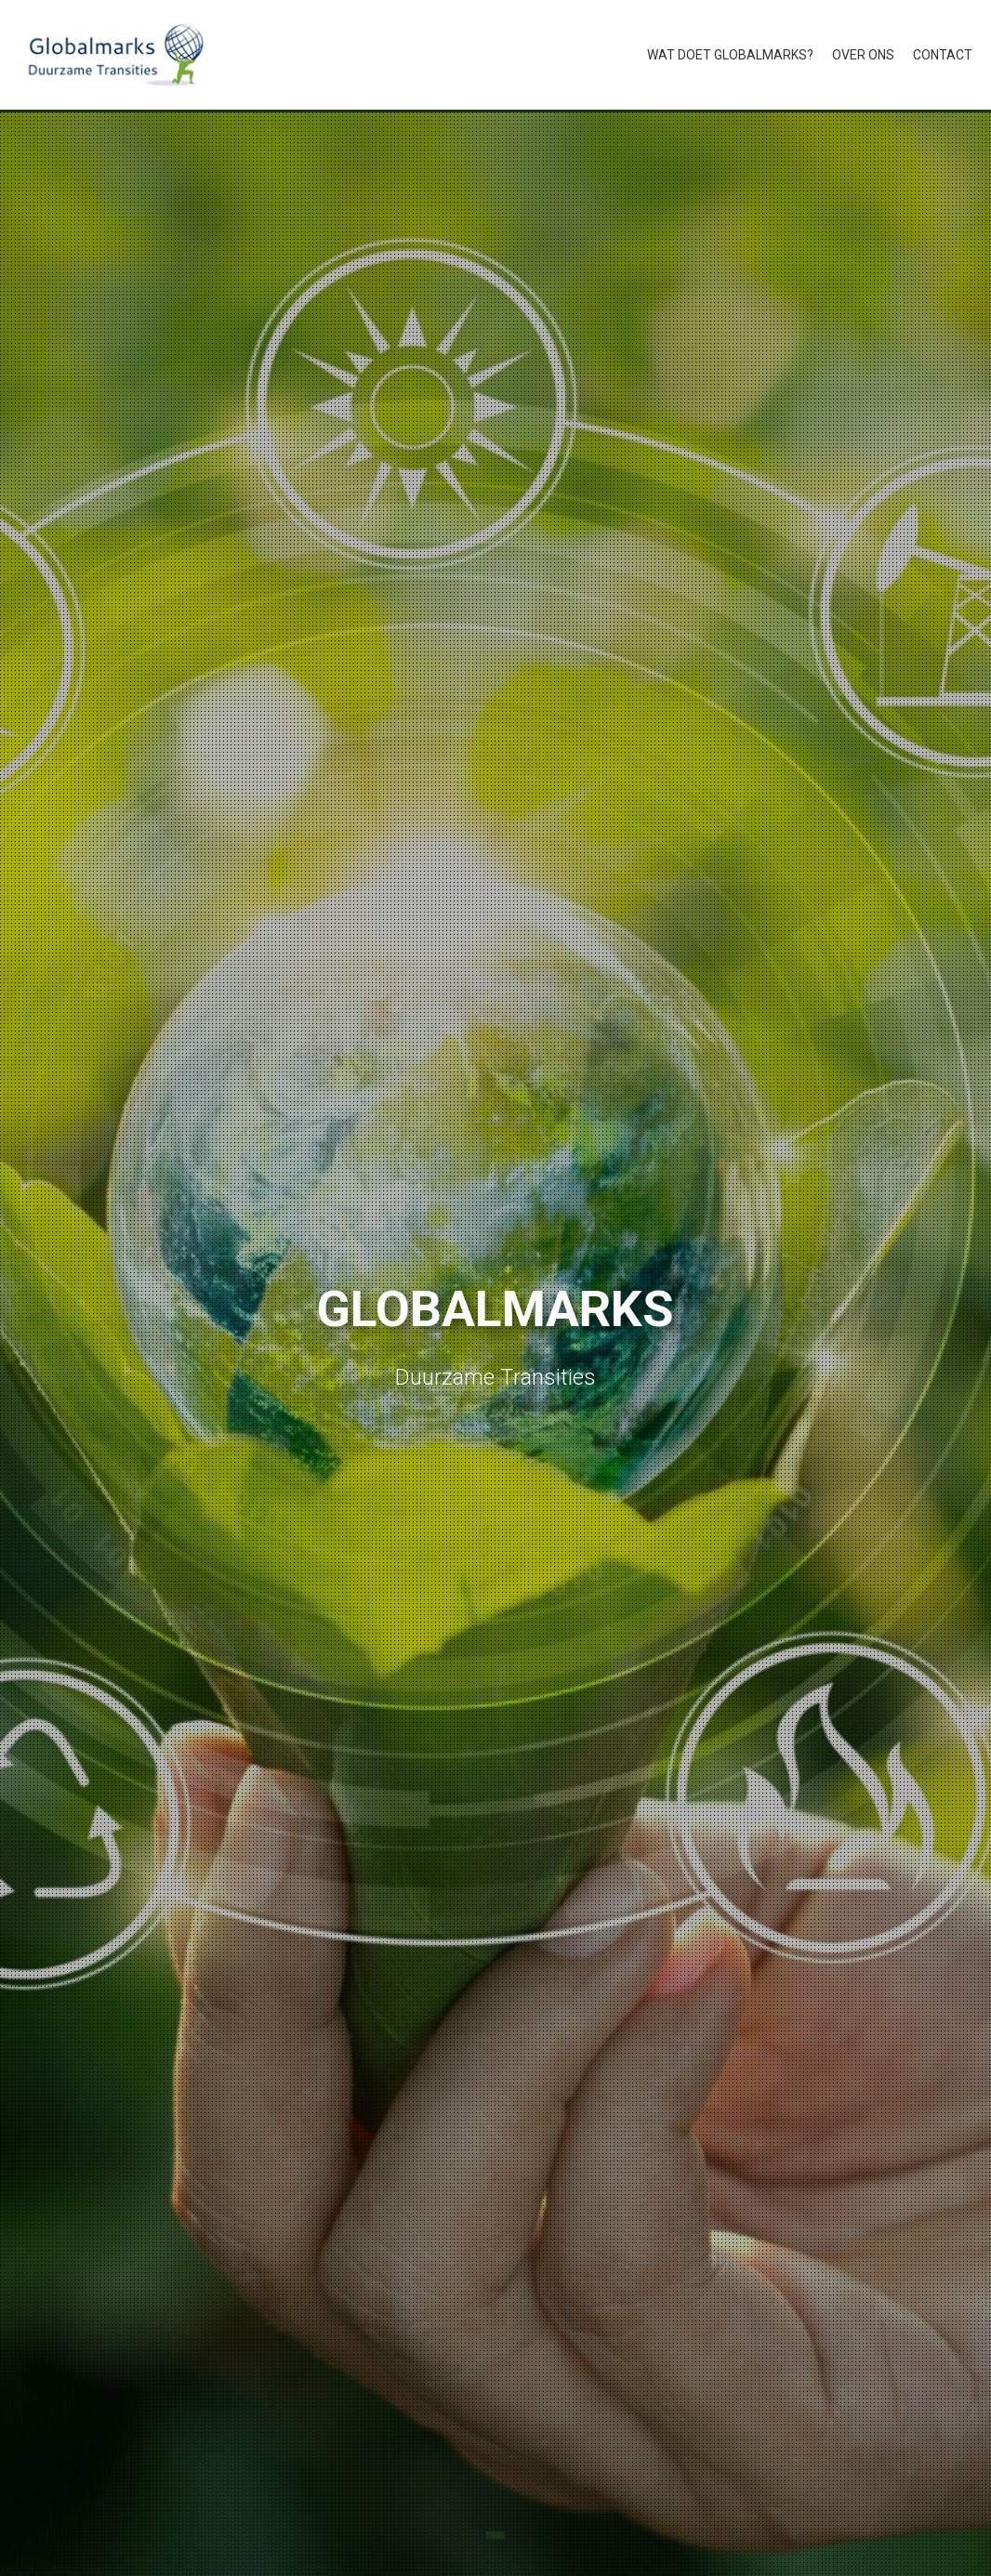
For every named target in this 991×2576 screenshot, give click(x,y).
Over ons (863, 54)
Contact (942, 54)
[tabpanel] (495, 1344)
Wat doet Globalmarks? (730, 54)
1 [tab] (495, 2535)
